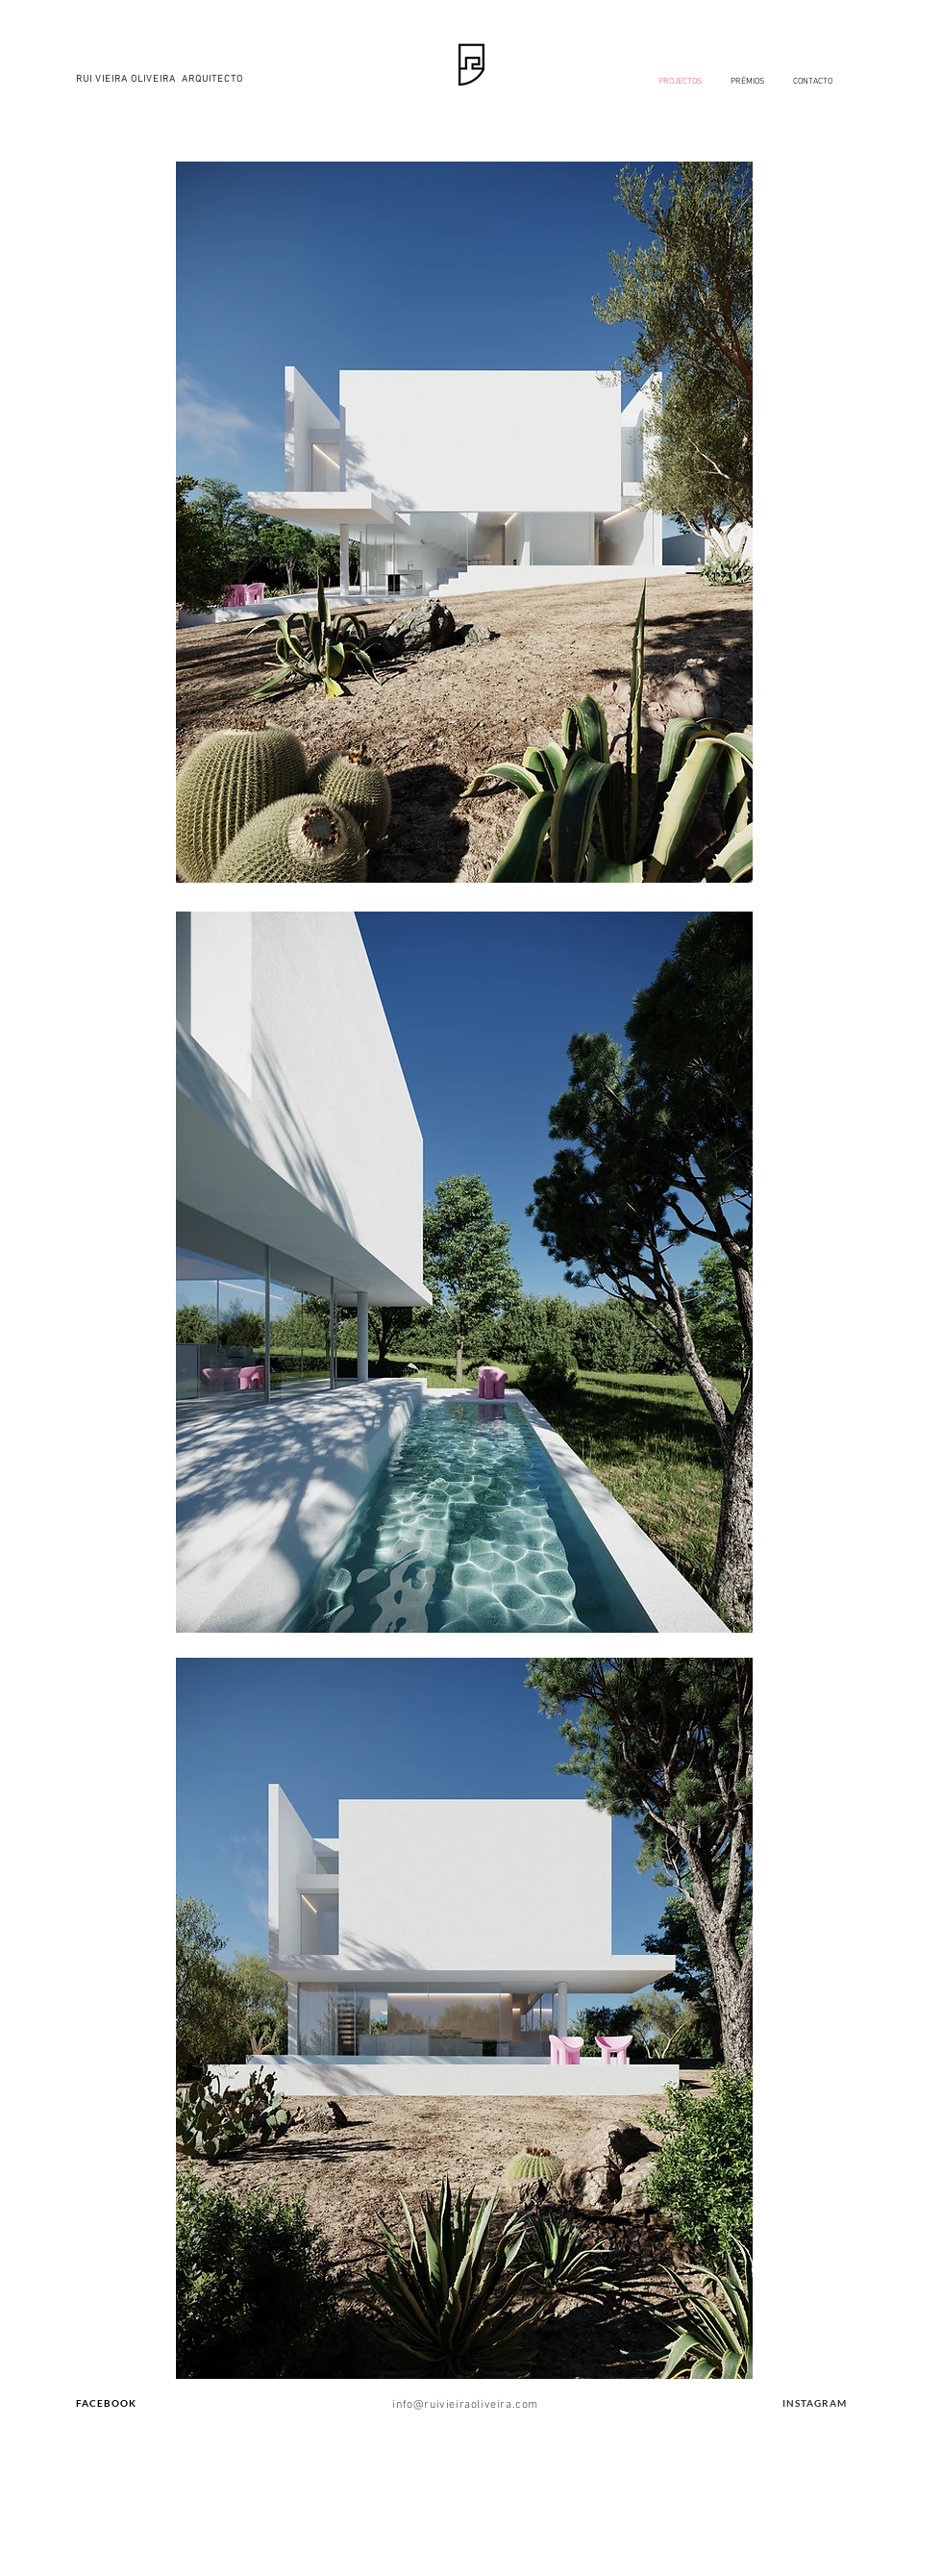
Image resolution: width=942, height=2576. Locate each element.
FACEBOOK (106, 2403)
